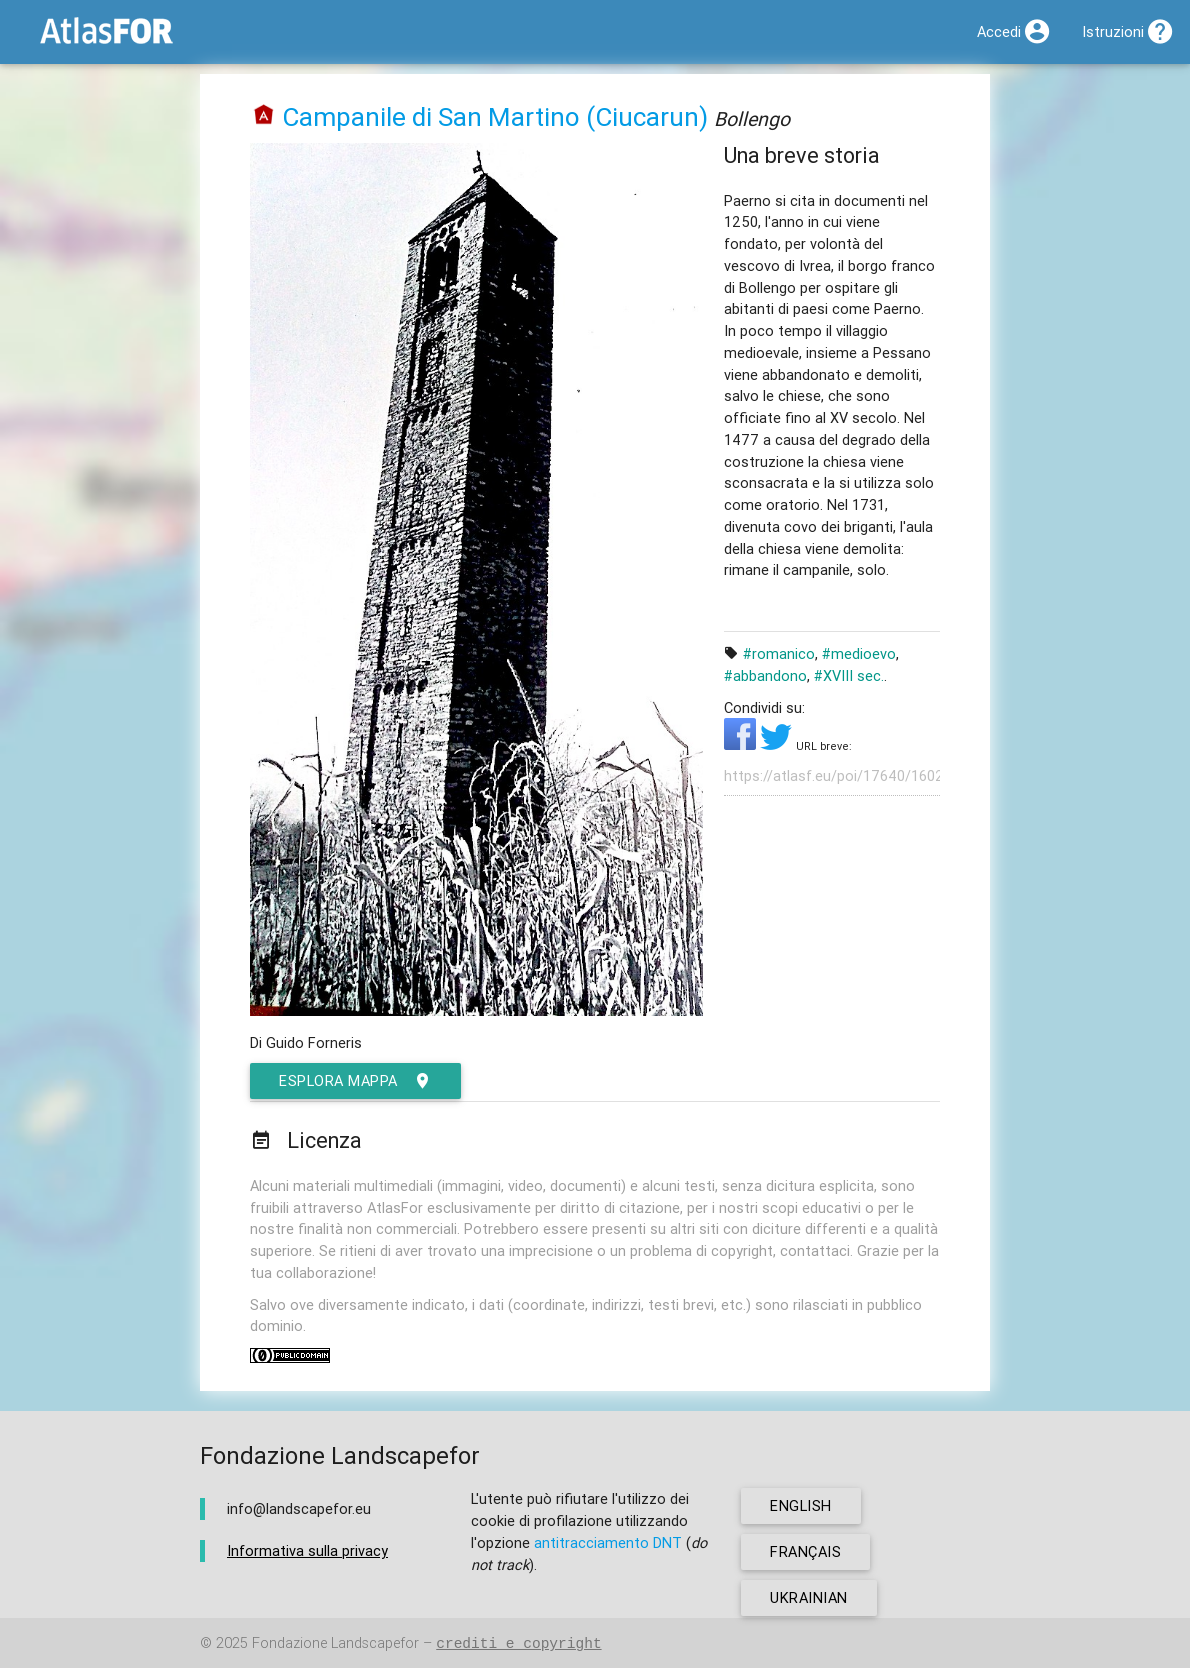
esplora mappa (355, 1081)
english (801, 1505)
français (805, 1551)
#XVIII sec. (849, 675)
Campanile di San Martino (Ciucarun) (495, 117)
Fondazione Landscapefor (335, 1643)
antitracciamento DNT (608, 1542)
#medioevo (859, 653)
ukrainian (809, 1597)
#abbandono (765, 675)
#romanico (779, 653)
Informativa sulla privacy (307, 1550)
